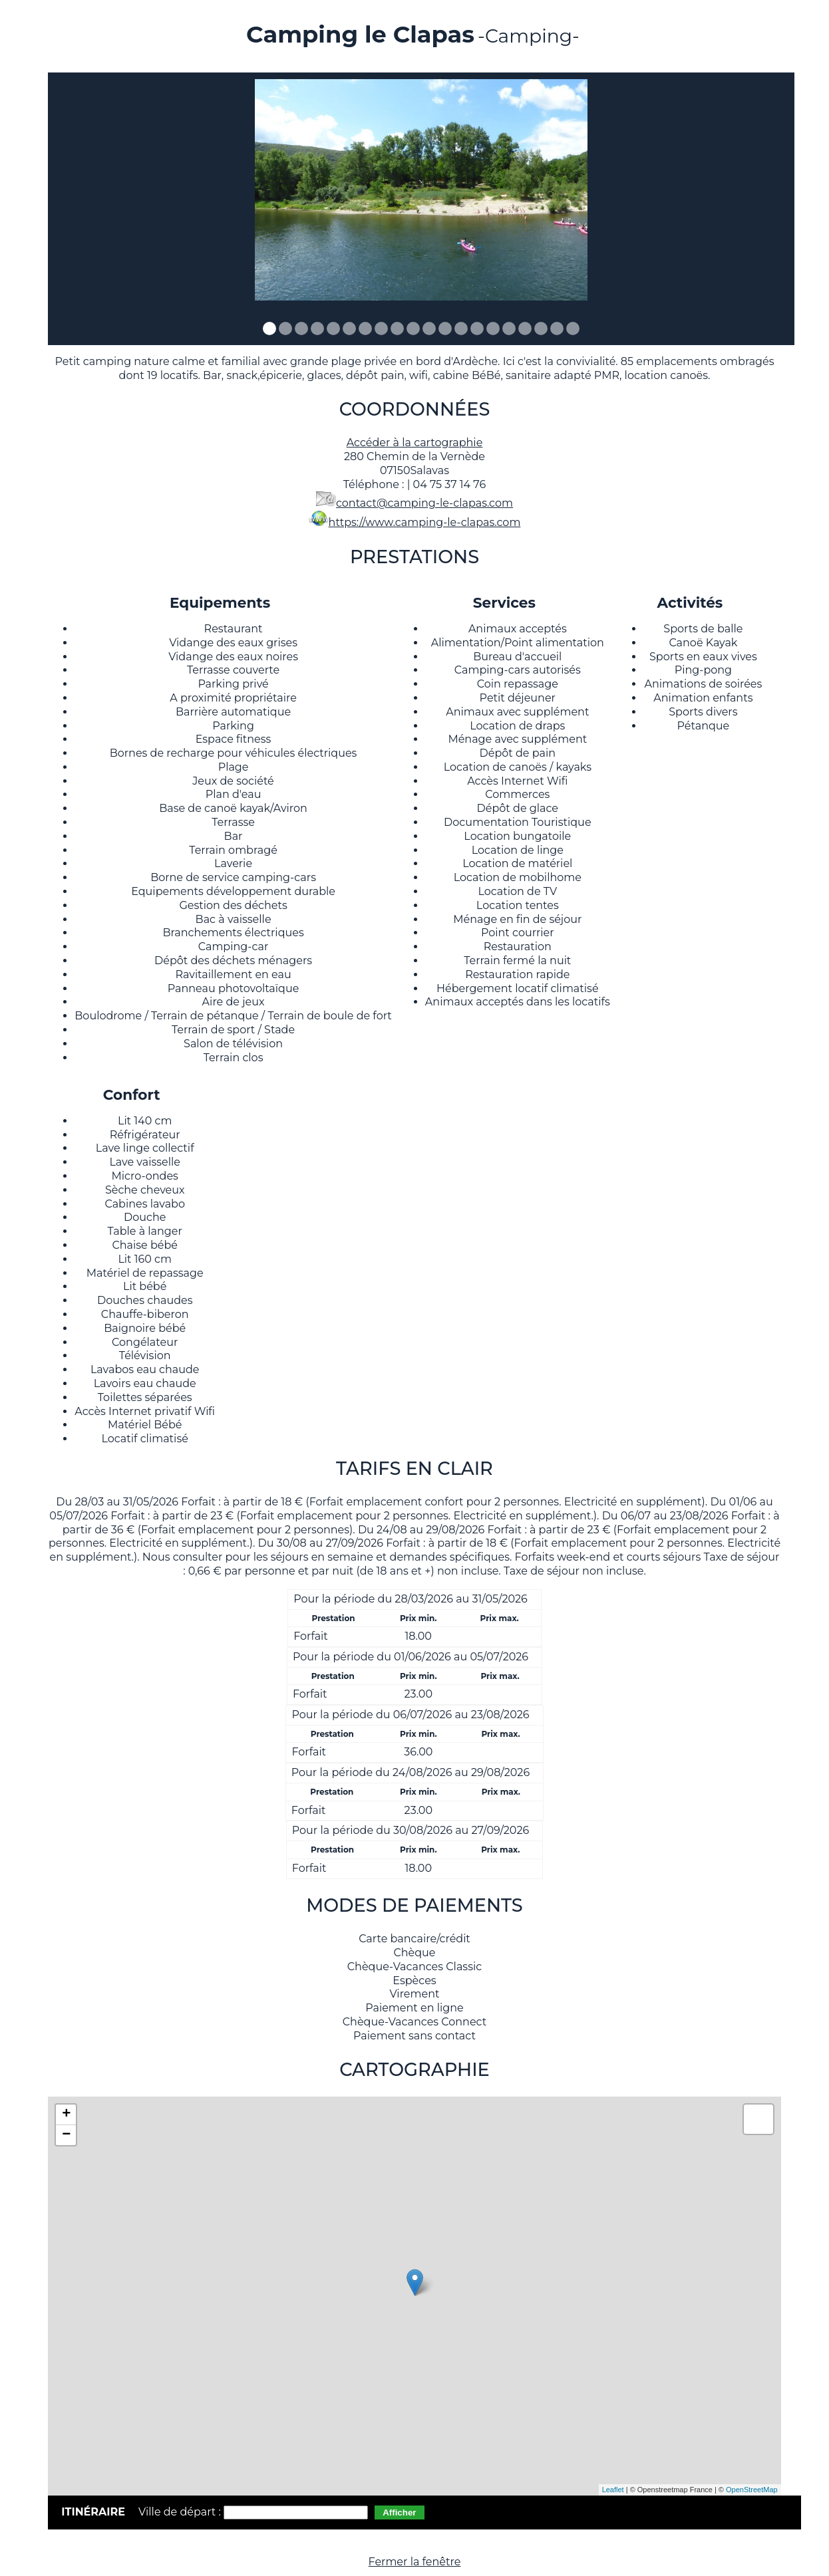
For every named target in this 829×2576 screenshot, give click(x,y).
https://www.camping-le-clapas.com (425, 522)
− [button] (66, 2135)
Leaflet (613, 2490)
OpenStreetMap (752, 2490)
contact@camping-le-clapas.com (424, 503)
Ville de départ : (181, 2512)
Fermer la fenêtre (415, 2561)
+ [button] (66, 2115)
